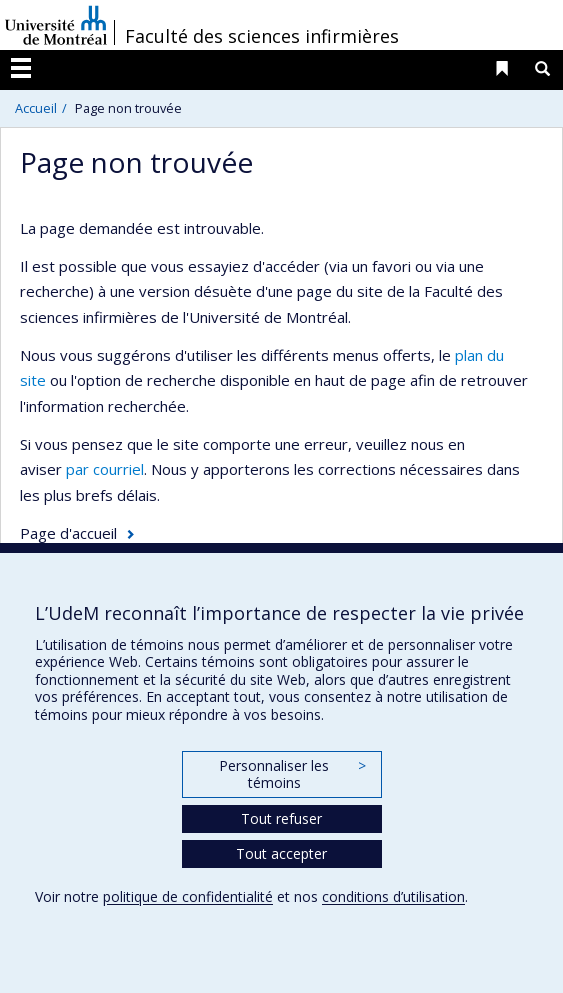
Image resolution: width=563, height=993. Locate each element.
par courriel (105, 469)
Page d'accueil (68, 533)
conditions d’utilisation (393, 896)
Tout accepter (281, 853)
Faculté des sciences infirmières (262, 36)
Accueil (36, 108)
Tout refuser (281, 818)
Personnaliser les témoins (292, 774)
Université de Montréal (56, 25)
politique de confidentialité (188, 896)
